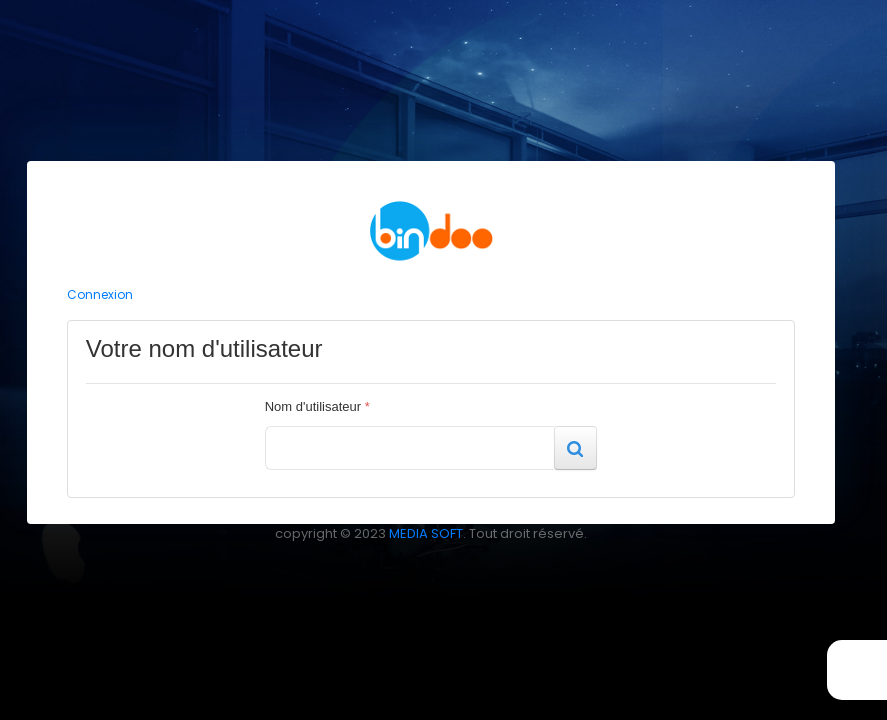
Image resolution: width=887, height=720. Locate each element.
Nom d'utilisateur (317, 406)
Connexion (100, 294)
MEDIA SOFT (426, 533)
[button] (575, 448)
